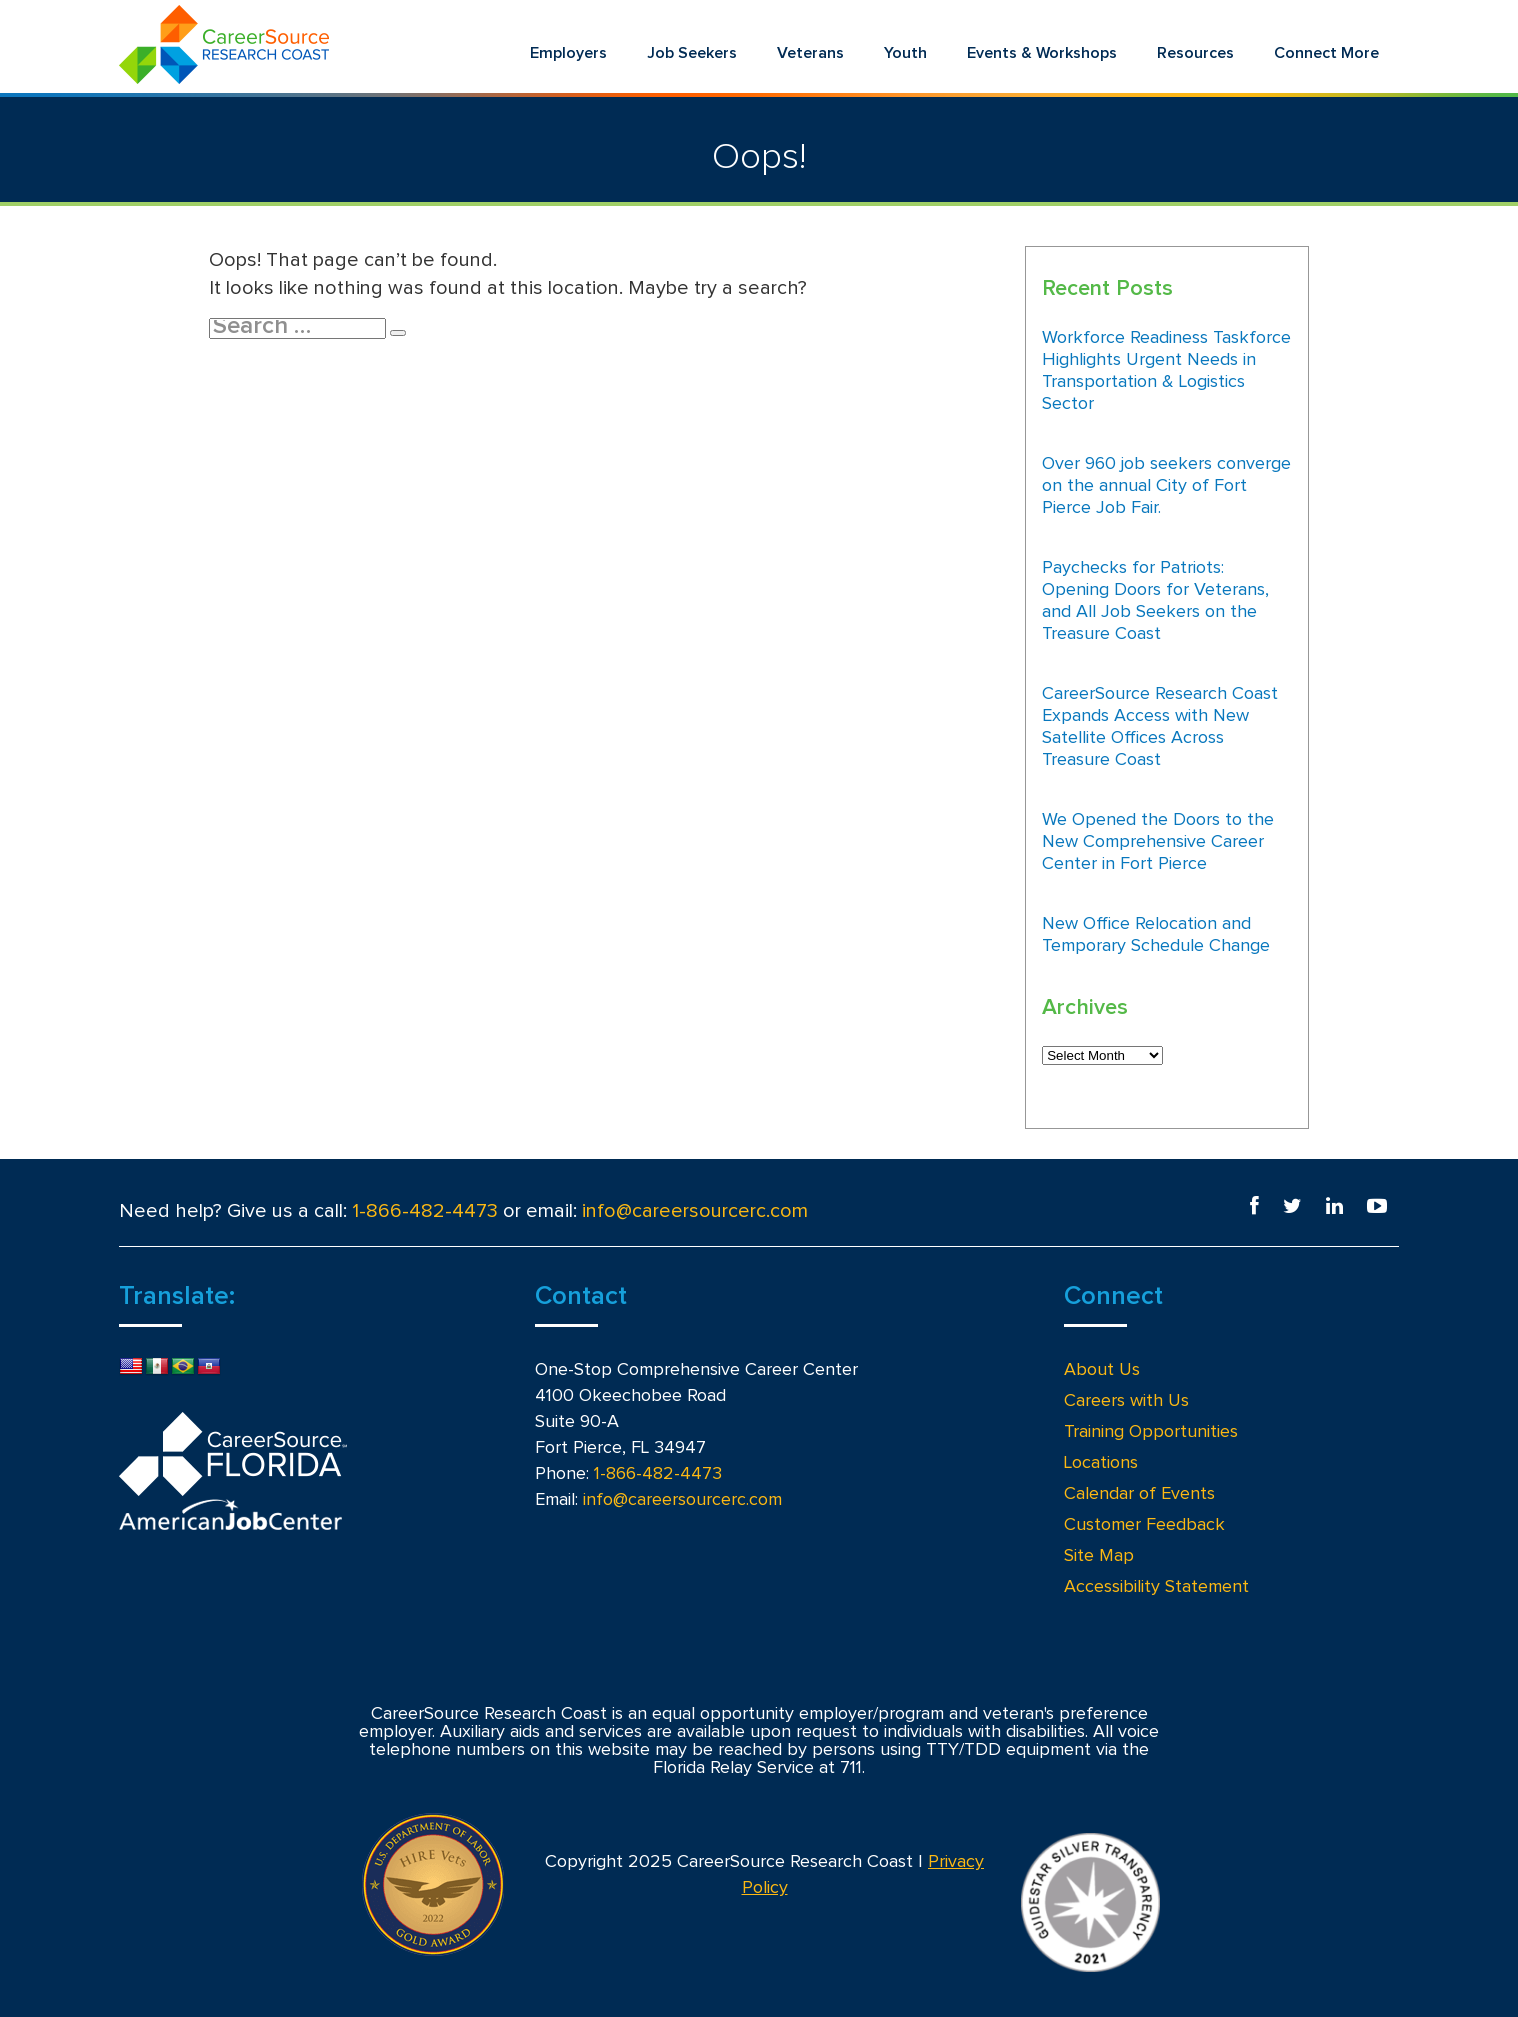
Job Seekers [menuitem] (692, 53)
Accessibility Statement (1156, 1587)
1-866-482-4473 (425, 1211)
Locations (1101, 1463)
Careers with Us (1126, 1401)
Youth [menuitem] (905, 53)
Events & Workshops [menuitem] (1042, 53)
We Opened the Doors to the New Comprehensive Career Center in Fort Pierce (1158, 842)
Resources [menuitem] (1195, 53)
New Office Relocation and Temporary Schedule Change (1156, 935)
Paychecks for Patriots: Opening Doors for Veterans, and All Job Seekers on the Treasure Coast (1155, 601)
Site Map (1099, 1556)
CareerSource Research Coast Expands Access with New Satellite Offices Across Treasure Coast (1160, 727)
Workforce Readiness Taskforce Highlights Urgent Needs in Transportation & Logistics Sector (1166, 371)
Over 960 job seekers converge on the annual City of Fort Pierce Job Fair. (1166, 486)
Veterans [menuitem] (810, 53)
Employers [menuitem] (568, 53)
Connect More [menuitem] (1326, 53)
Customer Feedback (1144, 1525)
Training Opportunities (1151, 1432)
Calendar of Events (1139, 1494)
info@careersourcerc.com (695, 1211)
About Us (1102, 1370)
